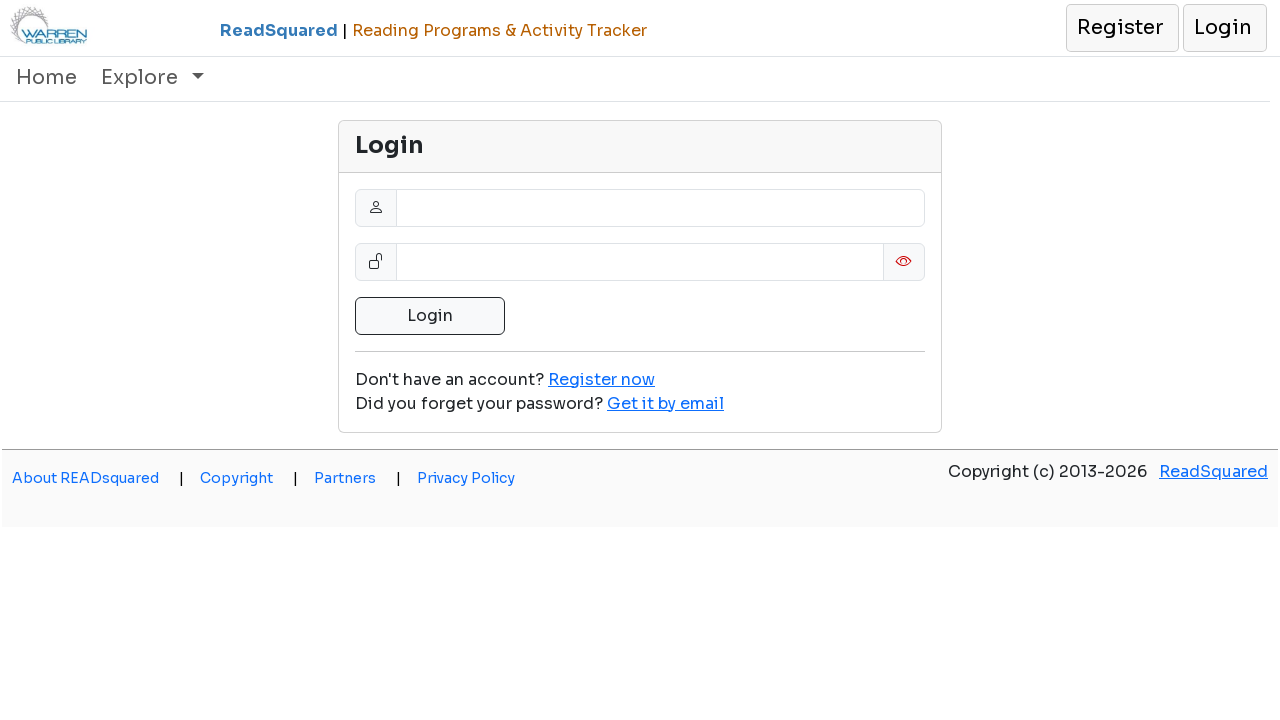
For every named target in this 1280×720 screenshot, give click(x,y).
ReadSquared (1213, 471)
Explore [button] (142, 77)
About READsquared (98, 478)
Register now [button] (601, 379)
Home (46, 77)
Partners (357, 478)
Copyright (249, 478)
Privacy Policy (466, 478)
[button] (1121, 28)
